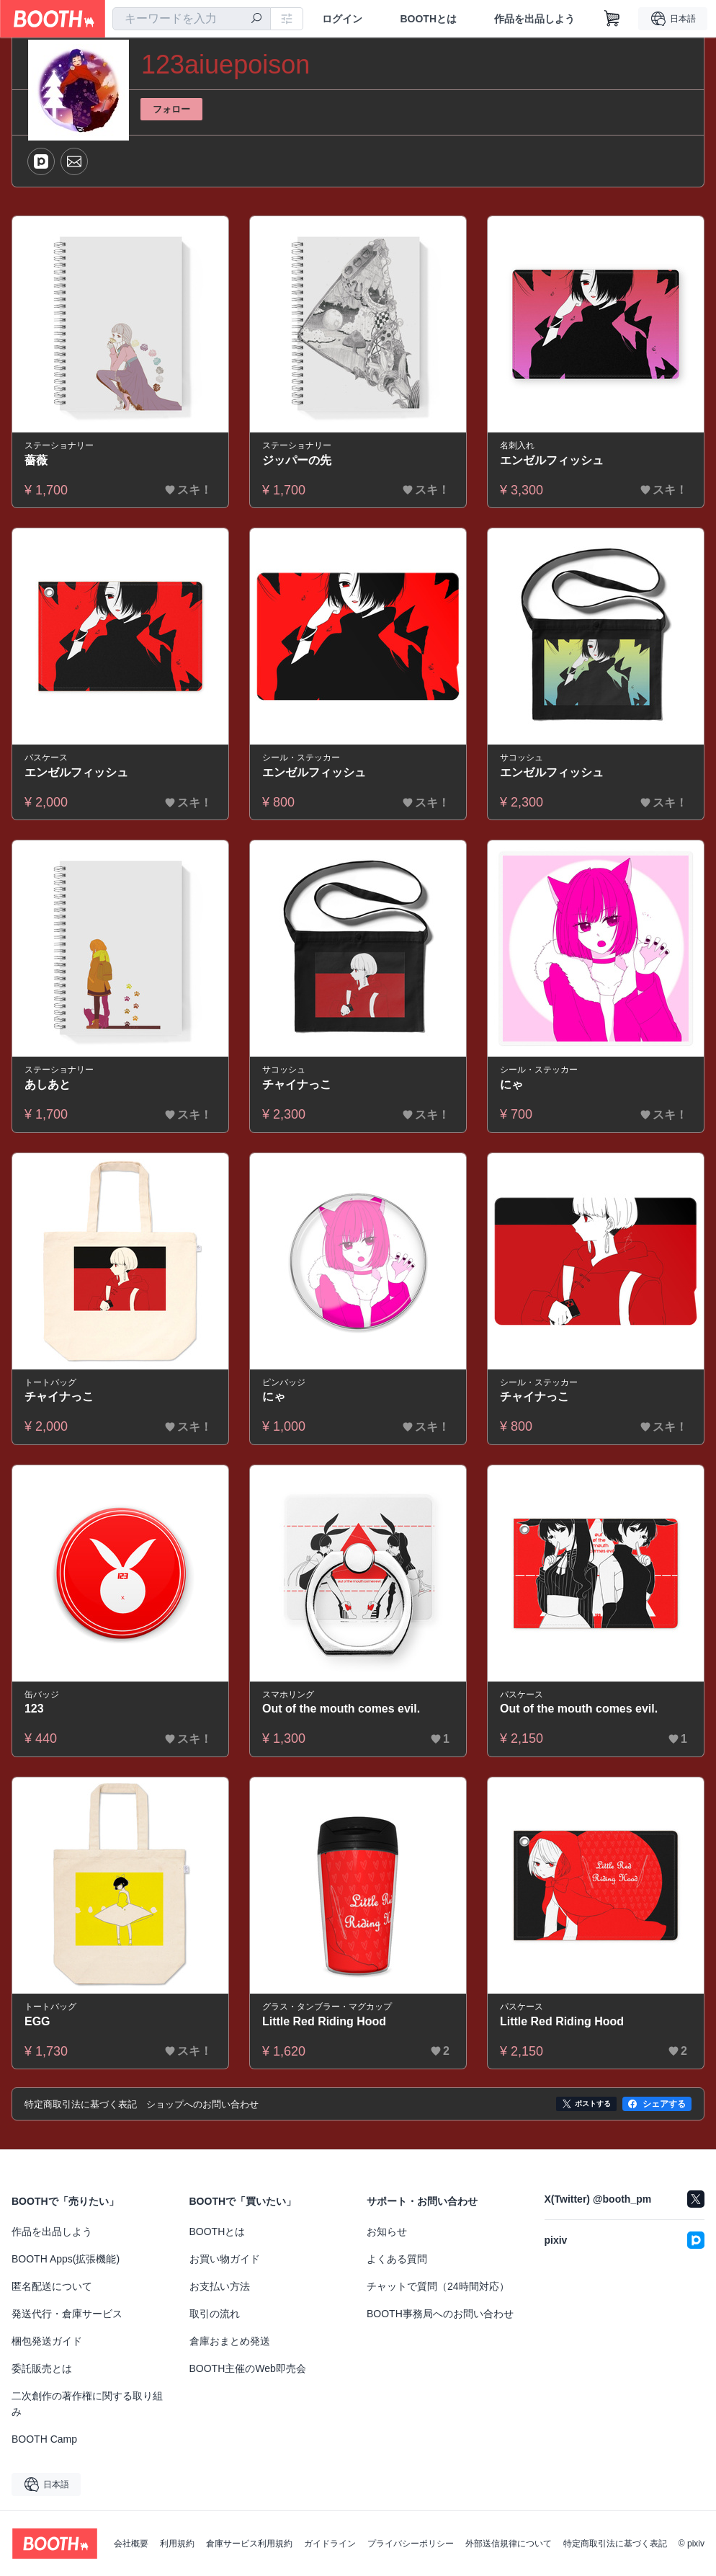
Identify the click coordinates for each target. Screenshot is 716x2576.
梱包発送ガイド (47, 2341)
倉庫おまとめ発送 (229, 2341)
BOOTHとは (428, 19)
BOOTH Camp (44, 2439)
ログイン (342, 19)
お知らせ (387, 2231)
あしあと (47, 1084)
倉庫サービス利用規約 (249, 2543)
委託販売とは (42, 2368)
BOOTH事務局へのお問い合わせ (440, 2313)
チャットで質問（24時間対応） (438, 2286)
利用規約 (177, 2543)
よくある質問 (397, 2259)
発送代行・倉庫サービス (67, 2313)
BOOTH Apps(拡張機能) (66, 2259)
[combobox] (191, 18)
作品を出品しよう (534, 19)
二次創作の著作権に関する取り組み (87, 2403)
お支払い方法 (219, 2286)
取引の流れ (214, 2313)
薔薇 (36, 460)
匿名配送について (52, 2286)
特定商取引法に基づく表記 (615, 2543)
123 (34, 1708)
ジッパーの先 (296, 460)
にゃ (511, 1084)
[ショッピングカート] (612, 18)
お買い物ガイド (224, 2259)
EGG (37, 2021)
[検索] (256, 19)
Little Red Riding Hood (324, 2021)
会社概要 (131, 2543)
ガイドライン (330, 2543)
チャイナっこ (296, 1084)
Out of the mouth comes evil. (341, 1708)
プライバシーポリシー (410, 2543)
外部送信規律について (508, 2543)
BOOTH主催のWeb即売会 (247, 2368)
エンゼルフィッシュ (552, 460)
